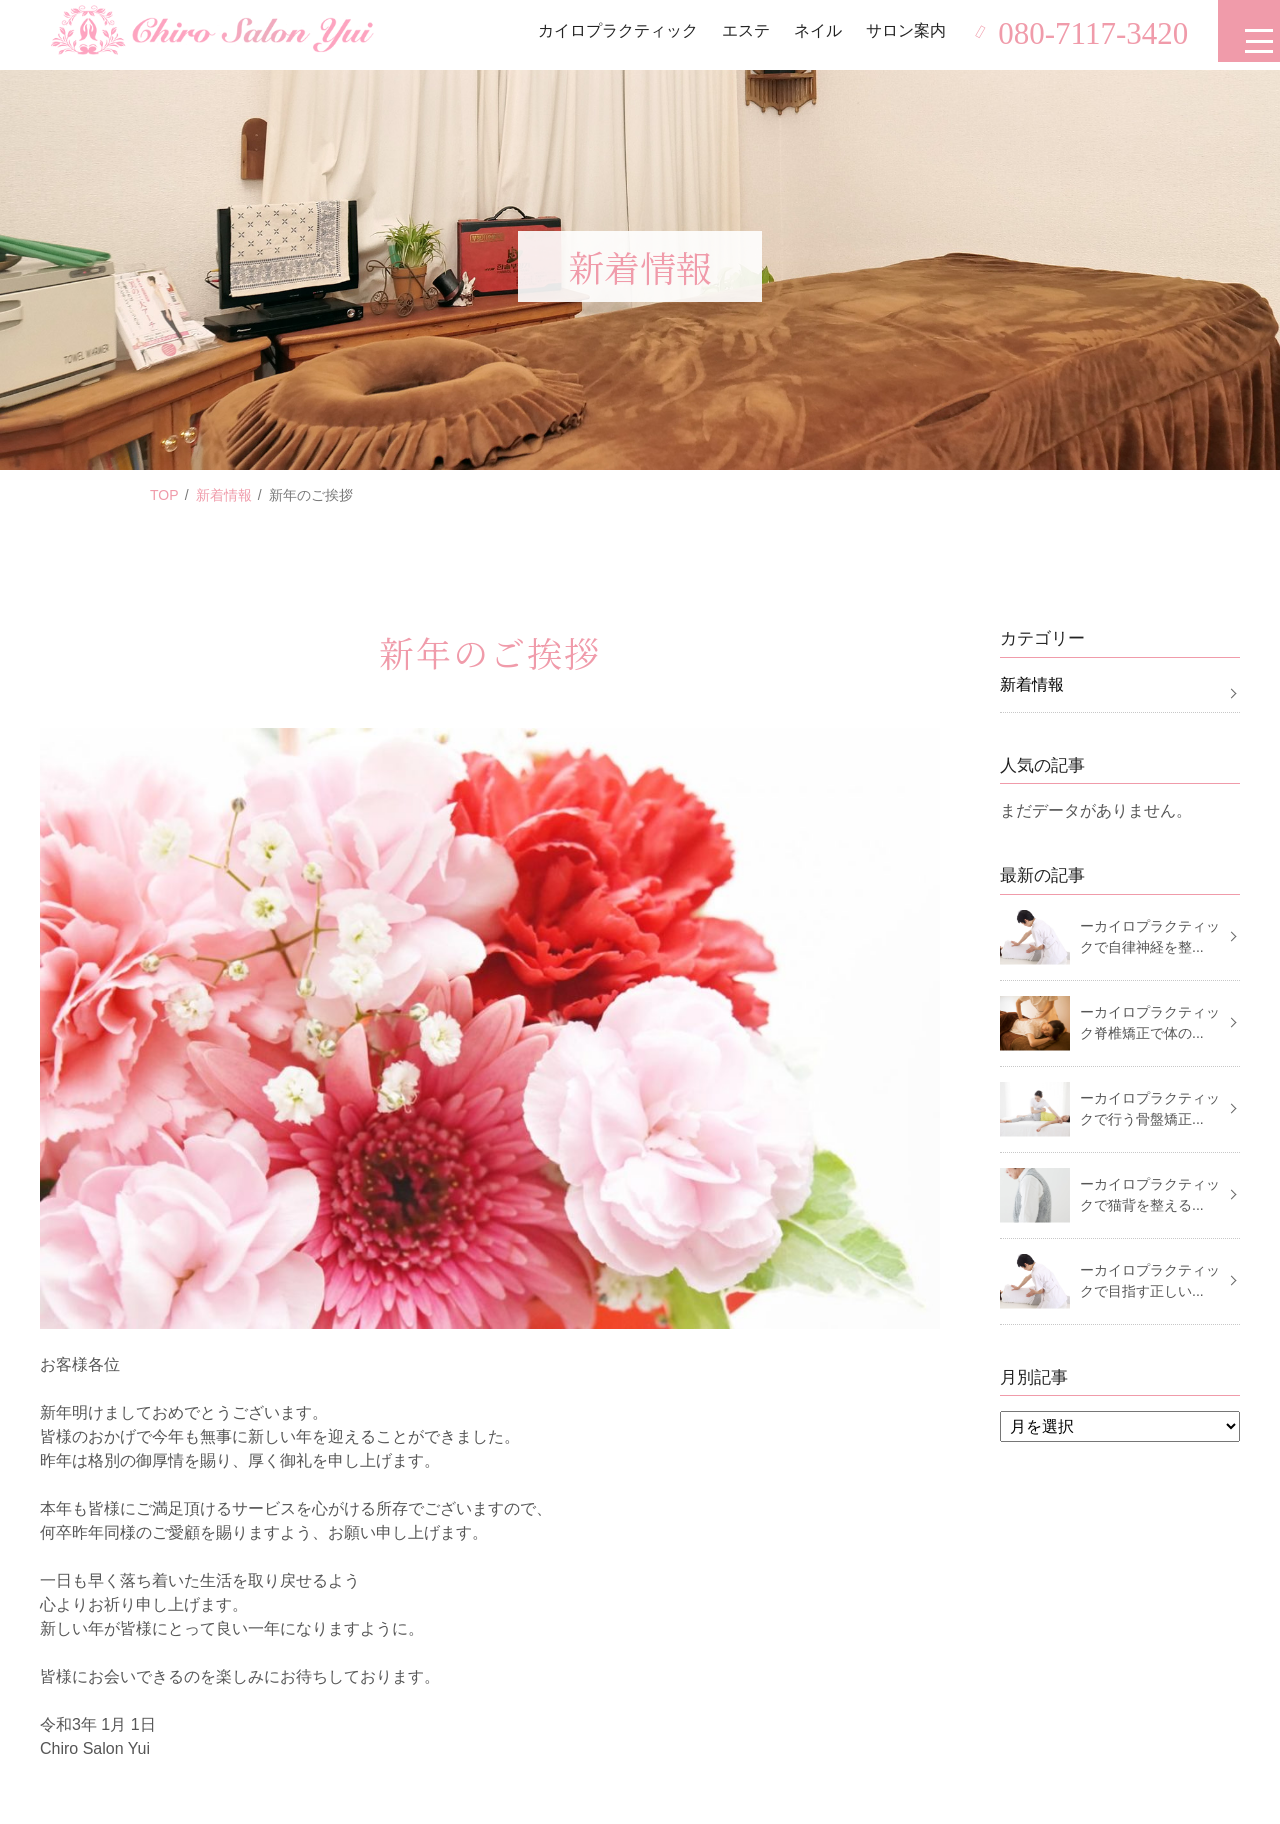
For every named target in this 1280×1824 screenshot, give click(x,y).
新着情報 (224, 495)
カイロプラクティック (610, 34)
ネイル (810, 34)
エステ (738, 34)
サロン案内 (898, 34)
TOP (164, 495)
